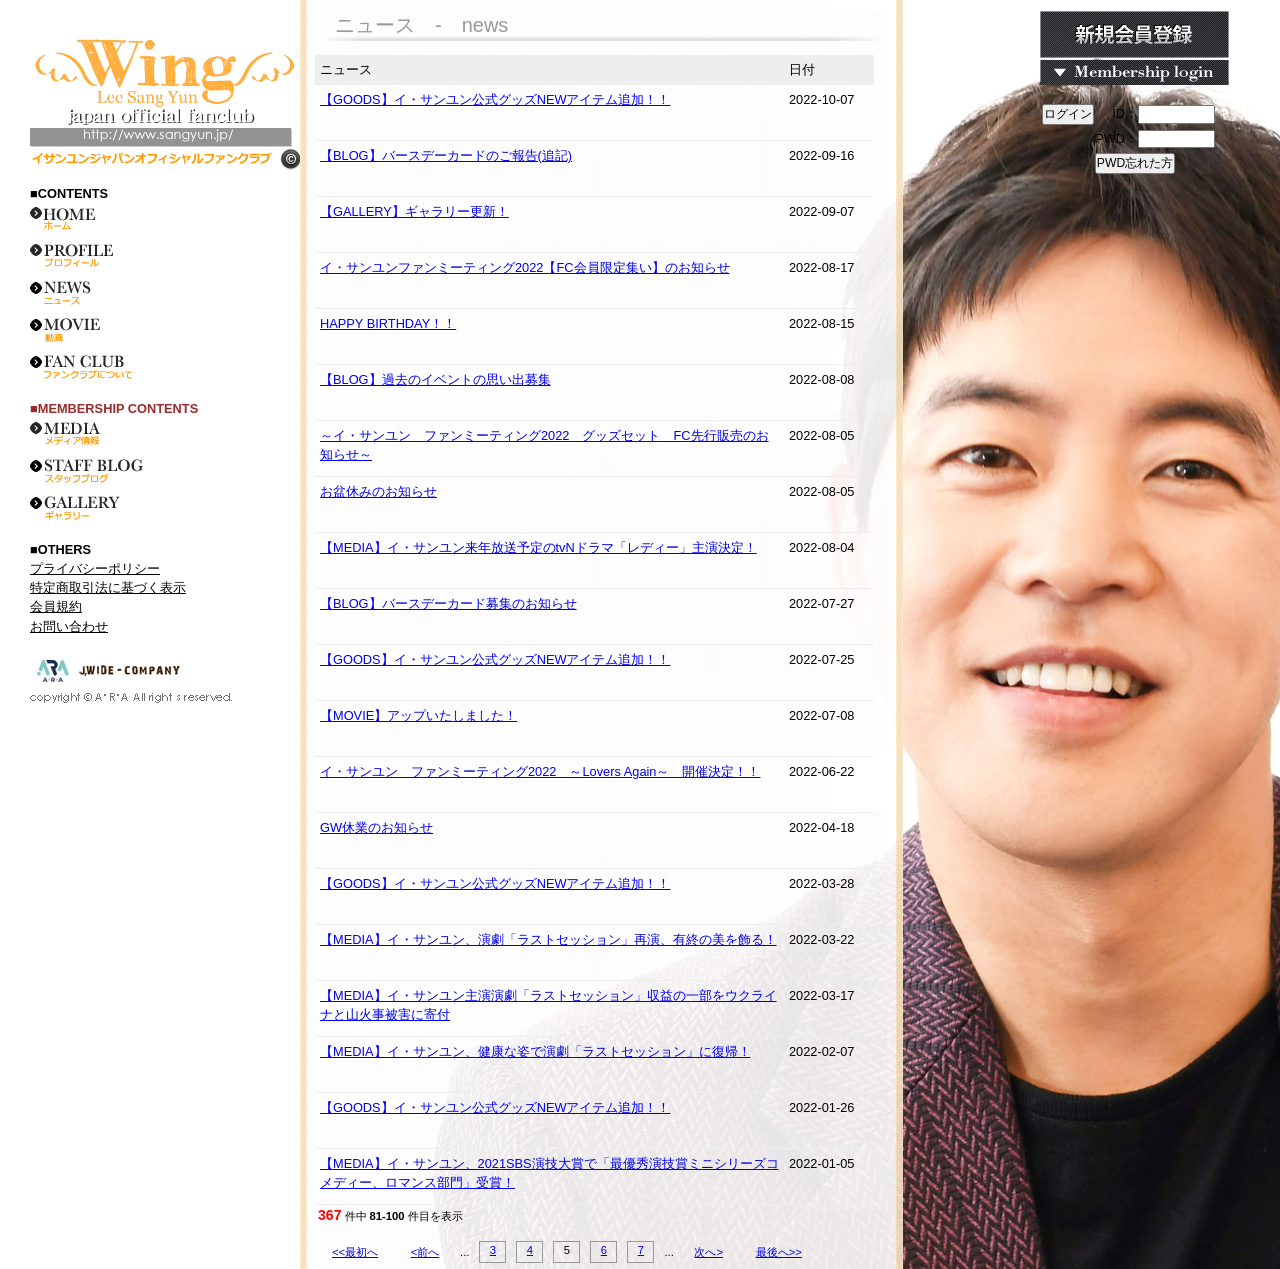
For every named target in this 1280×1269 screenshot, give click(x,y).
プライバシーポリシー (95, 568)
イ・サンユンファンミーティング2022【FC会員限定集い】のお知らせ (525, 267)
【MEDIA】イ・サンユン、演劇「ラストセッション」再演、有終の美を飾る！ (548, 939)
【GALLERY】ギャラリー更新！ (414, 211)
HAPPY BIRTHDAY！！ (388, 323)
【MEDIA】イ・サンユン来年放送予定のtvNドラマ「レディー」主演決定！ (538, 547)
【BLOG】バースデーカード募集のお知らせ (448, 603)
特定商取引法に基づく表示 (108, 587)
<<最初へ (355, 1252)
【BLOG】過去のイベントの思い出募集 (435, 379)
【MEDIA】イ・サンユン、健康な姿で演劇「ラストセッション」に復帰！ (535, 1051)
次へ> (708, 1252)
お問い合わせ (69, 626)
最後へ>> (779, 1252)
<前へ (425, 1252)
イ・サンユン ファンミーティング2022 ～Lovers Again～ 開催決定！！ (540, 771)
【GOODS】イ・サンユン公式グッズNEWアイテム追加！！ (495, 99)
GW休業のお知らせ (376, 827)
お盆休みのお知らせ (378, 491)
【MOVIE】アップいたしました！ (418, 715)
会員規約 (56, 606)
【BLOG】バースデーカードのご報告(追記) (446, 155)
